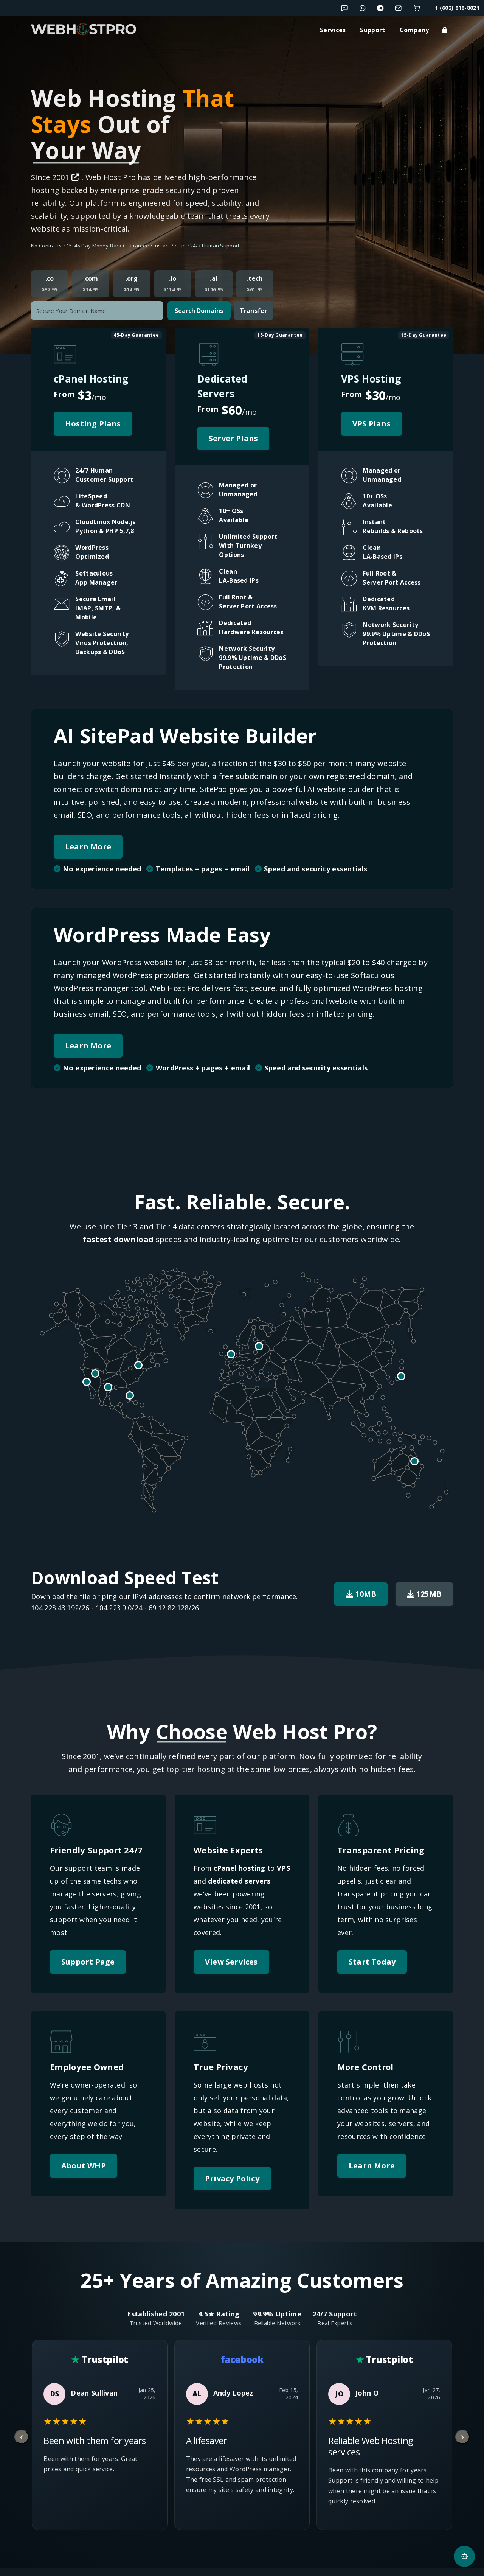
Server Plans (233, 438)
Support (372, 30)
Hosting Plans (93, 423)
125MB (424, 1594)
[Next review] (462, 2437)
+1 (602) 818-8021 (455, 7)
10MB (361, 1594)
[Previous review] (21, 2437)
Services (333, 30)
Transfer (253, 310)
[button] (62, 475)
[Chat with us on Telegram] (380, 8)
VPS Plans (371, 423)
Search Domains (199, 310)
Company (414, 30)
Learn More (88, 847)
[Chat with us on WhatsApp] (363, 8)
